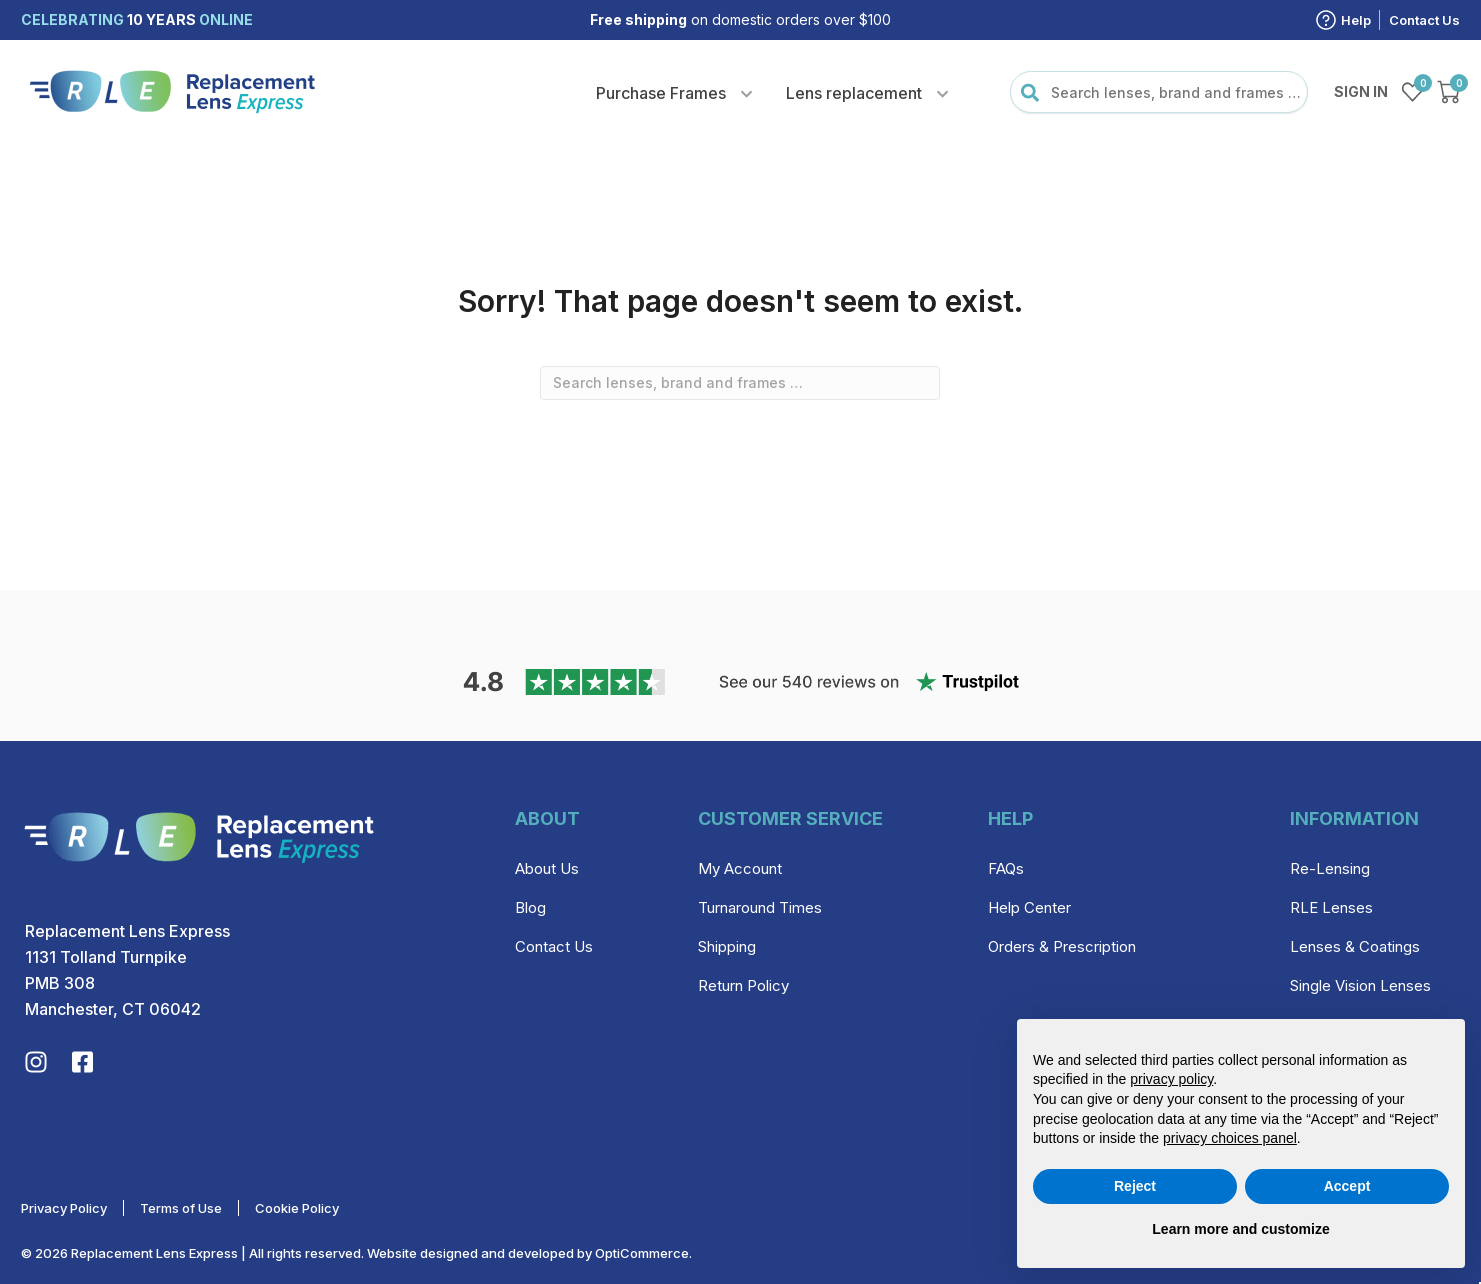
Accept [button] (1347, 1186)
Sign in (1361, 91)
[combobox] (1159, 92)
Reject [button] (1135, 1186)
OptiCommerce (642, 1253)
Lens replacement (854, 93)
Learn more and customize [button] (1240, 1229)
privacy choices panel (1230, 1138)
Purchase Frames (661, 93)
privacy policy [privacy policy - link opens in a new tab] (1171, 1079)
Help (1356, 20)
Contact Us (1424, 20)
